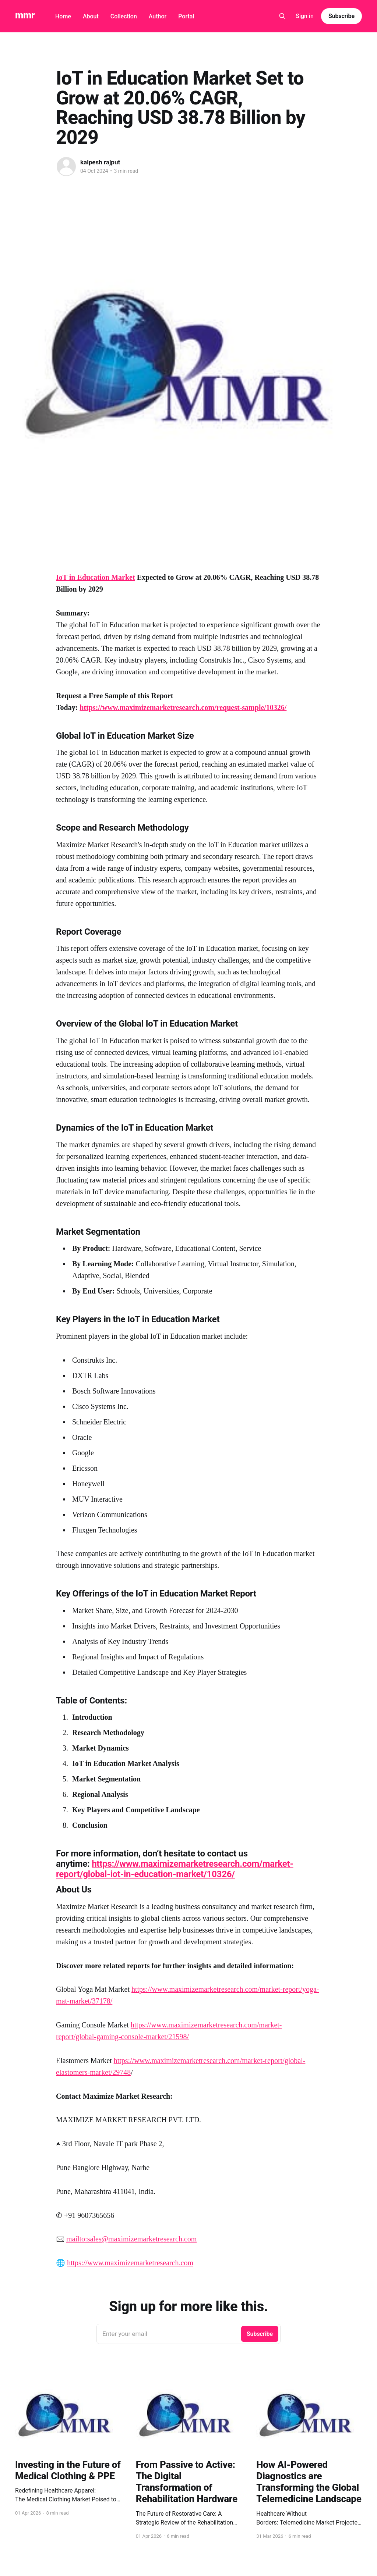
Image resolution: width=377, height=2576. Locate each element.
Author (157, 16)
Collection (123, 16)
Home (63, 16)
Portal (186, 16)
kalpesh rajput (100, 162)
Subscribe (341, 16)
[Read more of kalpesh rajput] (66, 166)
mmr (25, 15)
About (91, 16)
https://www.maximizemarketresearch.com (130, 2263)
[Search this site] (282, 16)
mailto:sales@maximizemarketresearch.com (131, 2239)
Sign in (305, 16)
